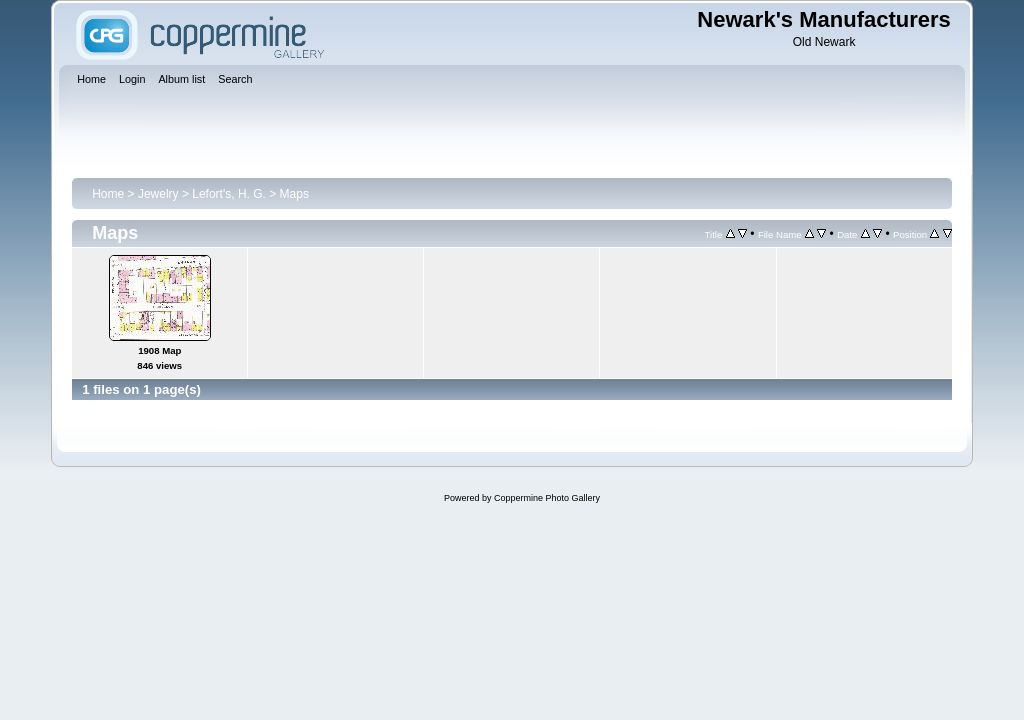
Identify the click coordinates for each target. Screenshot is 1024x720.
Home (108, 194)
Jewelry (158, 194)
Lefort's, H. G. (229, 194)
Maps (294, 194)
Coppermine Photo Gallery (547, 498)
